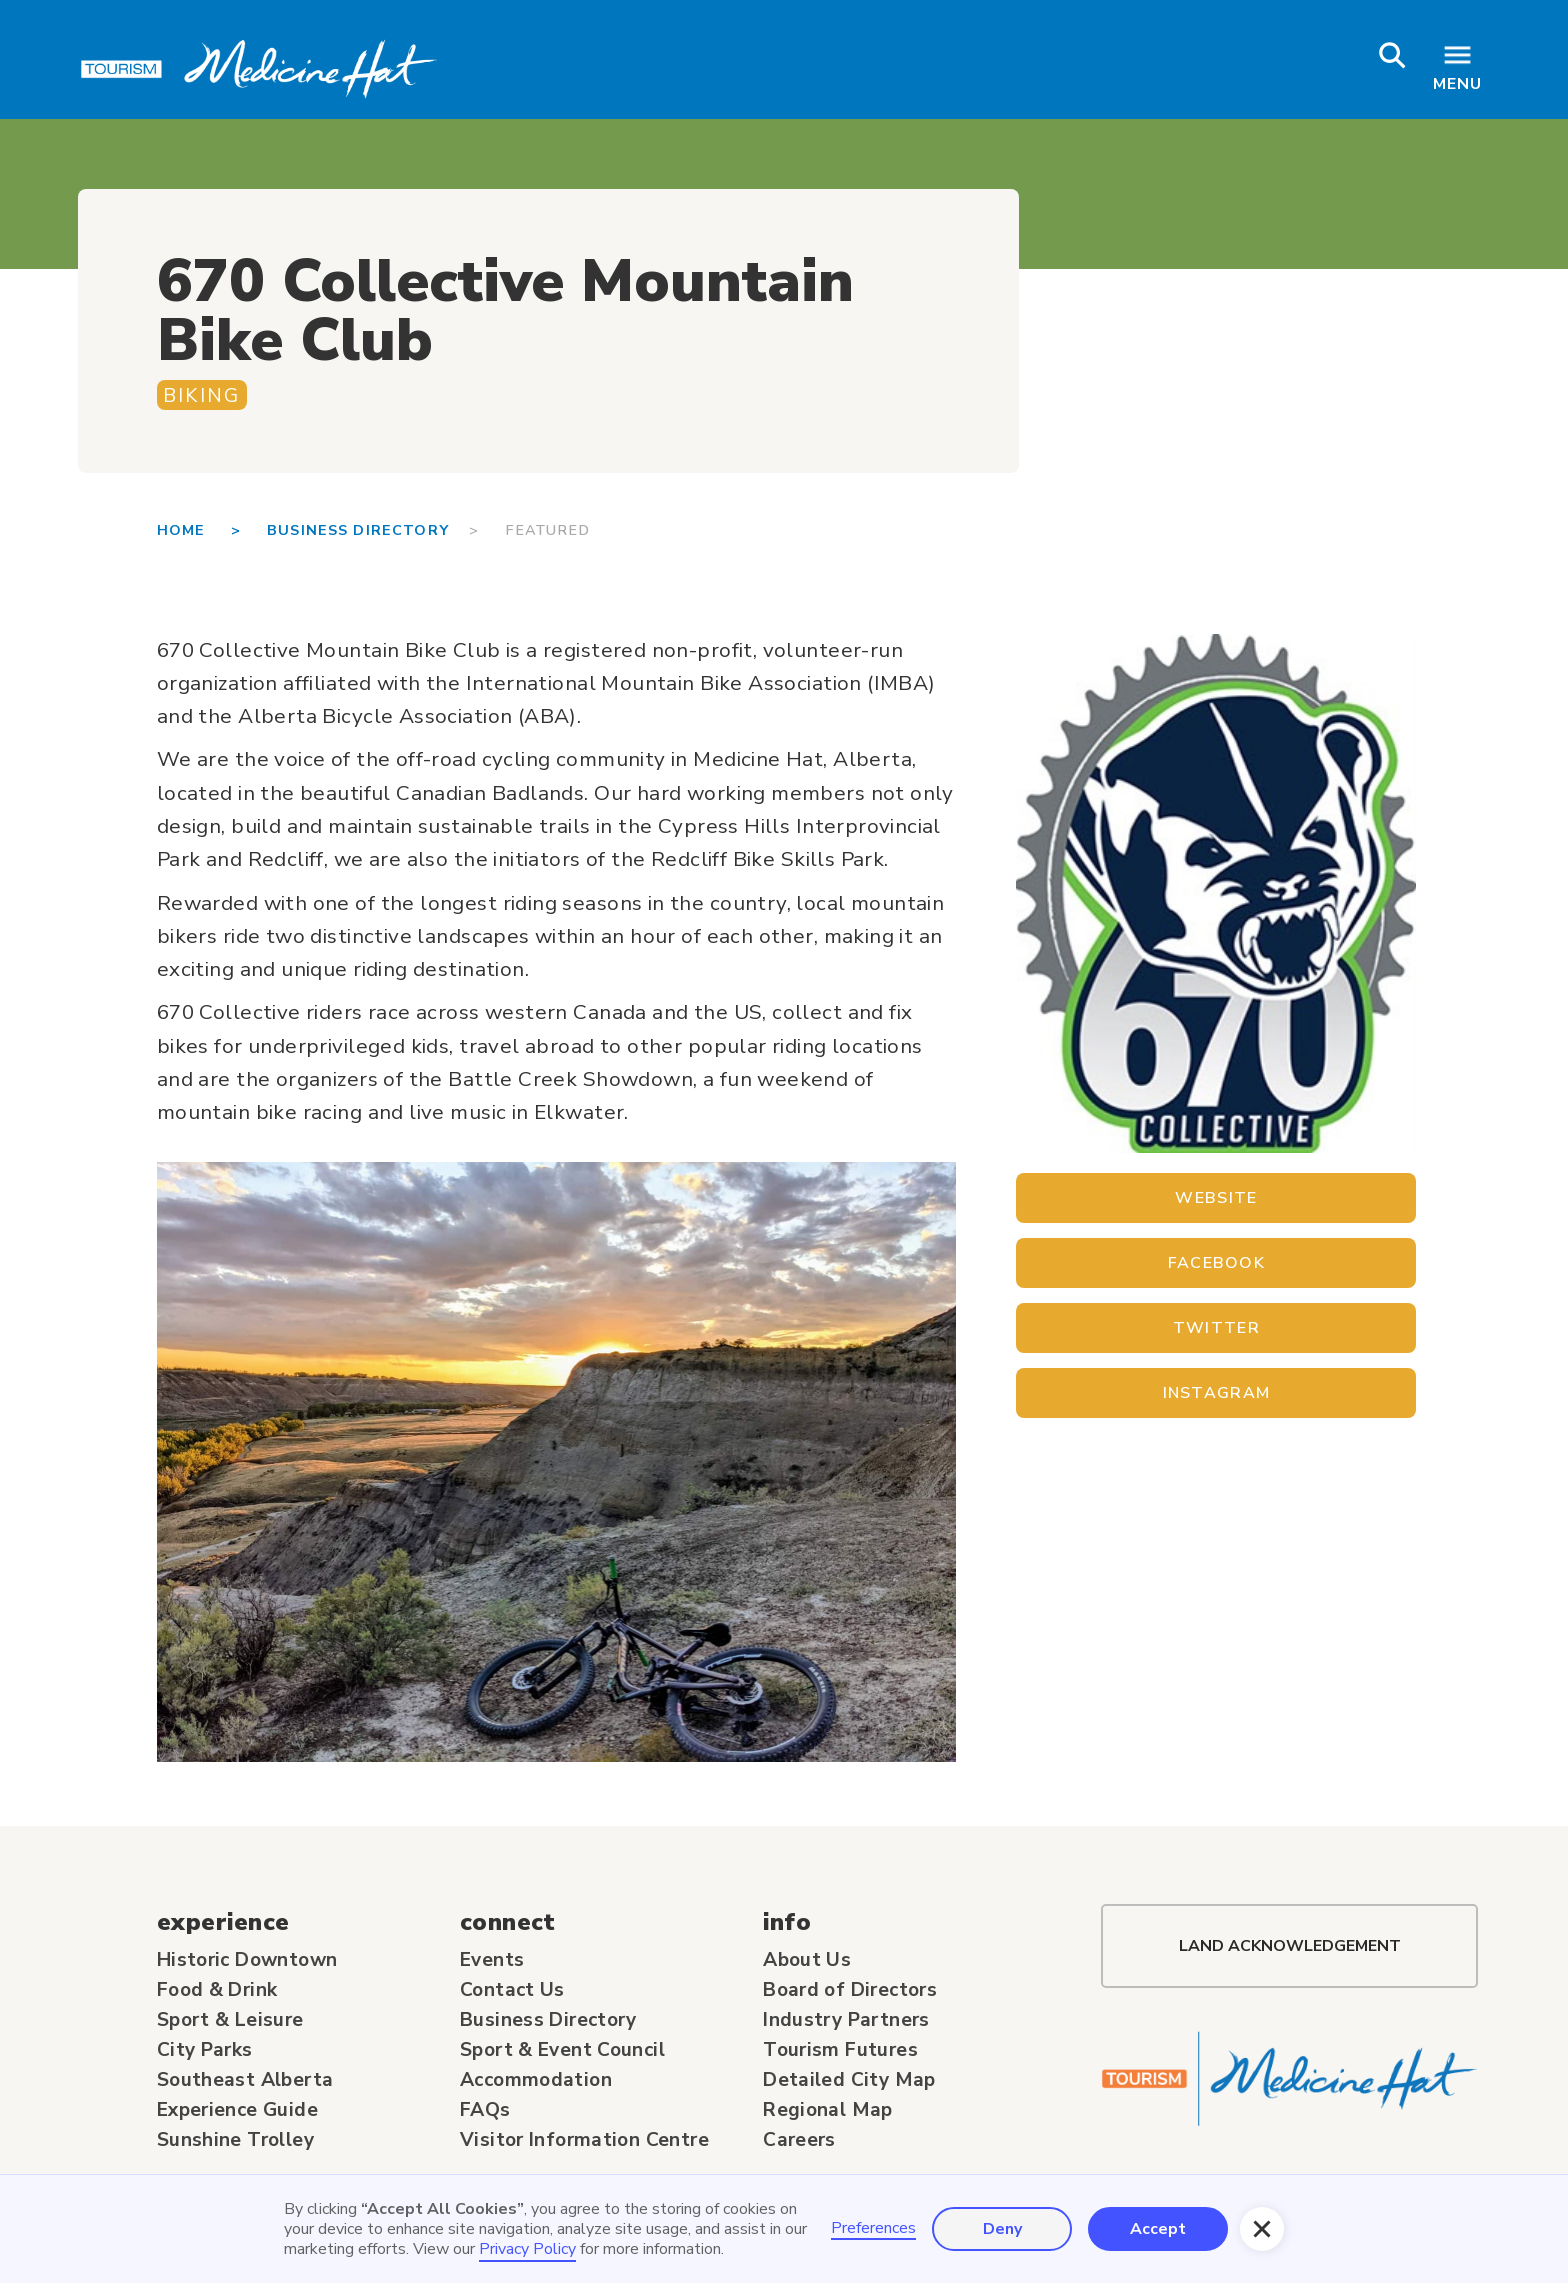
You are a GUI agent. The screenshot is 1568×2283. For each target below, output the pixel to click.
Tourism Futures (840, 2050)
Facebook (1216, 1263)
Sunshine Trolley (235, 2140)
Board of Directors (850, 1990)
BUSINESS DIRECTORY (368, 530)
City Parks (205, 2050)
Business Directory (548, 2020)
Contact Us (512, 1990)
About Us (807, 1960)
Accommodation (536, 2080)
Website (1216, 1198)
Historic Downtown (247, 1960)
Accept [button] (1158, 2229)
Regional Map (828, 2110)
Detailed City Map (849, 2080)
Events (492, 1960)
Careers (799, 2140)
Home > (212, 530)
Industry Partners (846, 2020)
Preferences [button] (873, 2228)
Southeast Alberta (245, 2080)
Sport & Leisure (230, 2020)
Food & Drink (217, 1990)
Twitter (1216, 1328)
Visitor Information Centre (584, 2140)
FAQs (485, 2110)
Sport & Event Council (562, 2050)
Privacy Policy (527, 2249)
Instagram (1217, 1393)
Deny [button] (1002, 2229)
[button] (1262, 2229)
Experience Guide (237, 2110)
